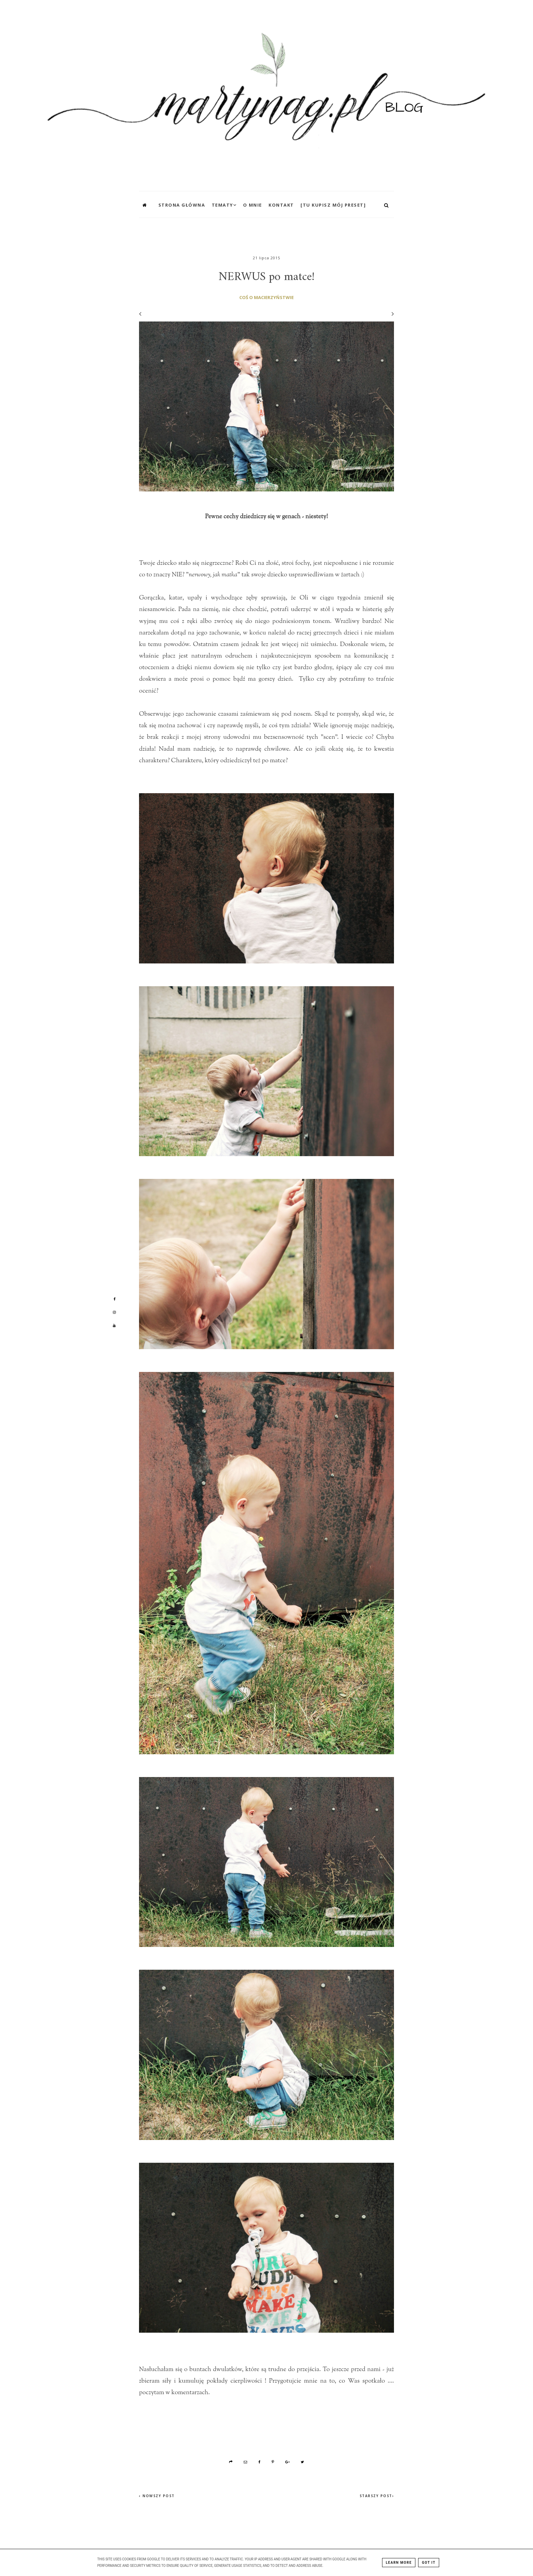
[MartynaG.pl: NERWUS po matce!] (266, 94)
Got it (428, 2562)
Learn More (399, 2562)
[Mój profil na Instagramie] (114, 1312)
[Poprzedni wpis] (140, 313)
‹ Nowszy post (157, 2495)
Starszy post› (377, 2495)
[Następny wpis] (389, 313)
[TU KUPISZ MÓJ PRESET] (333, 205)
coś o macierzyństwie (266, 297)
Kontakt (281, 205)
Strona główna (181, 205)
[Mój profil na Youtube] (114, 1325)
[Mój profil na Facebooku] (114, 1298)
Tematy (222, 205)
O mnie (252, 205)
